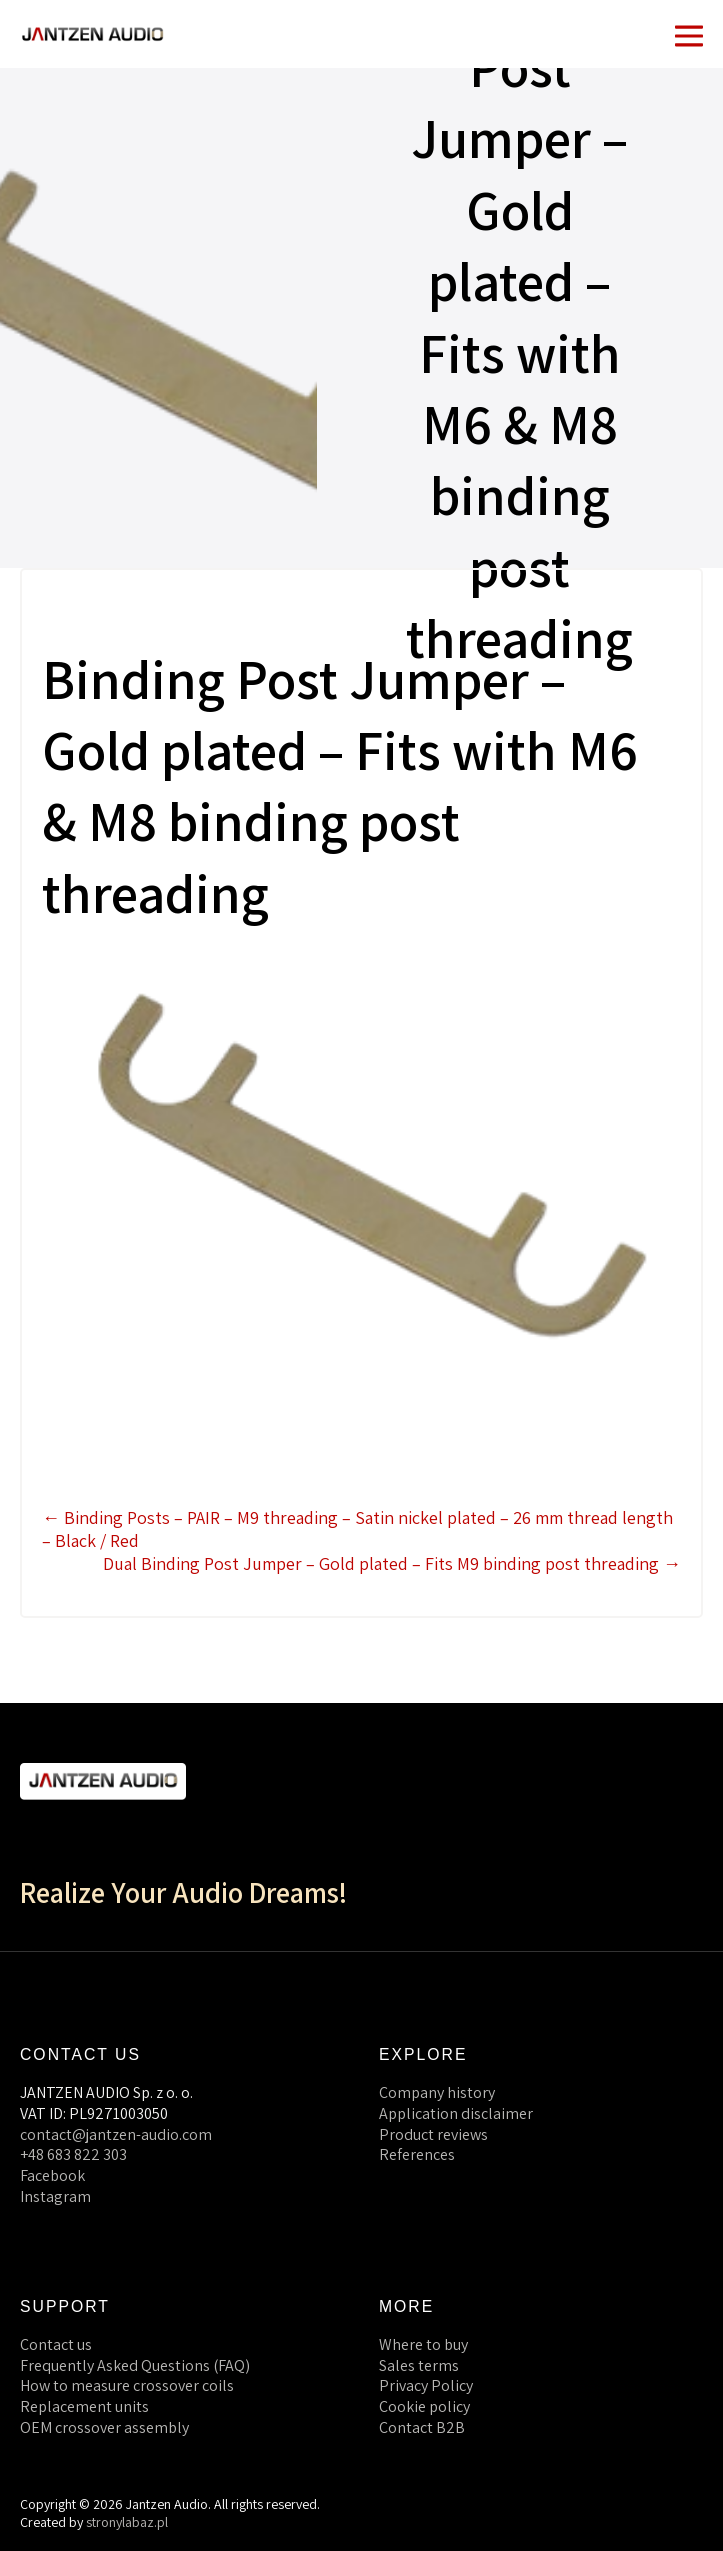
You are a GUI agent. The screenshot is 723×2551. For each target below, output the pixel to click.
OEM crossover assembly (104, 2427)
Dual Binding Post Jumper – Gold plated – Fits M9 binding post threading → (392, 1563)
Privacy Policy (426, 2385)
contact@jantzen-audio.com (116, 2134)
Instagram (55, 2196)
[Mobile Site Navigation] (689, 34)
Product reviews (433, 2134)
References (417, 2154)
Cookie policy (424, 2406)
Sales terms (419, 2365)
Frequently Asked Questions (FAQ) (135, 2365)
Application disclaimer (456, 2113)
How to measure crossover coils (127, 2385)
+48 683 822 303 (73, 2154)
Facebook (52, 2175)
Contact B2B (422, 2427)
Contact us (56, 2344)
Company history (437, 2092)
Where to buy (423, 2344)
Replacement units (84, 2406)
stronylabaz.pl (127, 2522)
